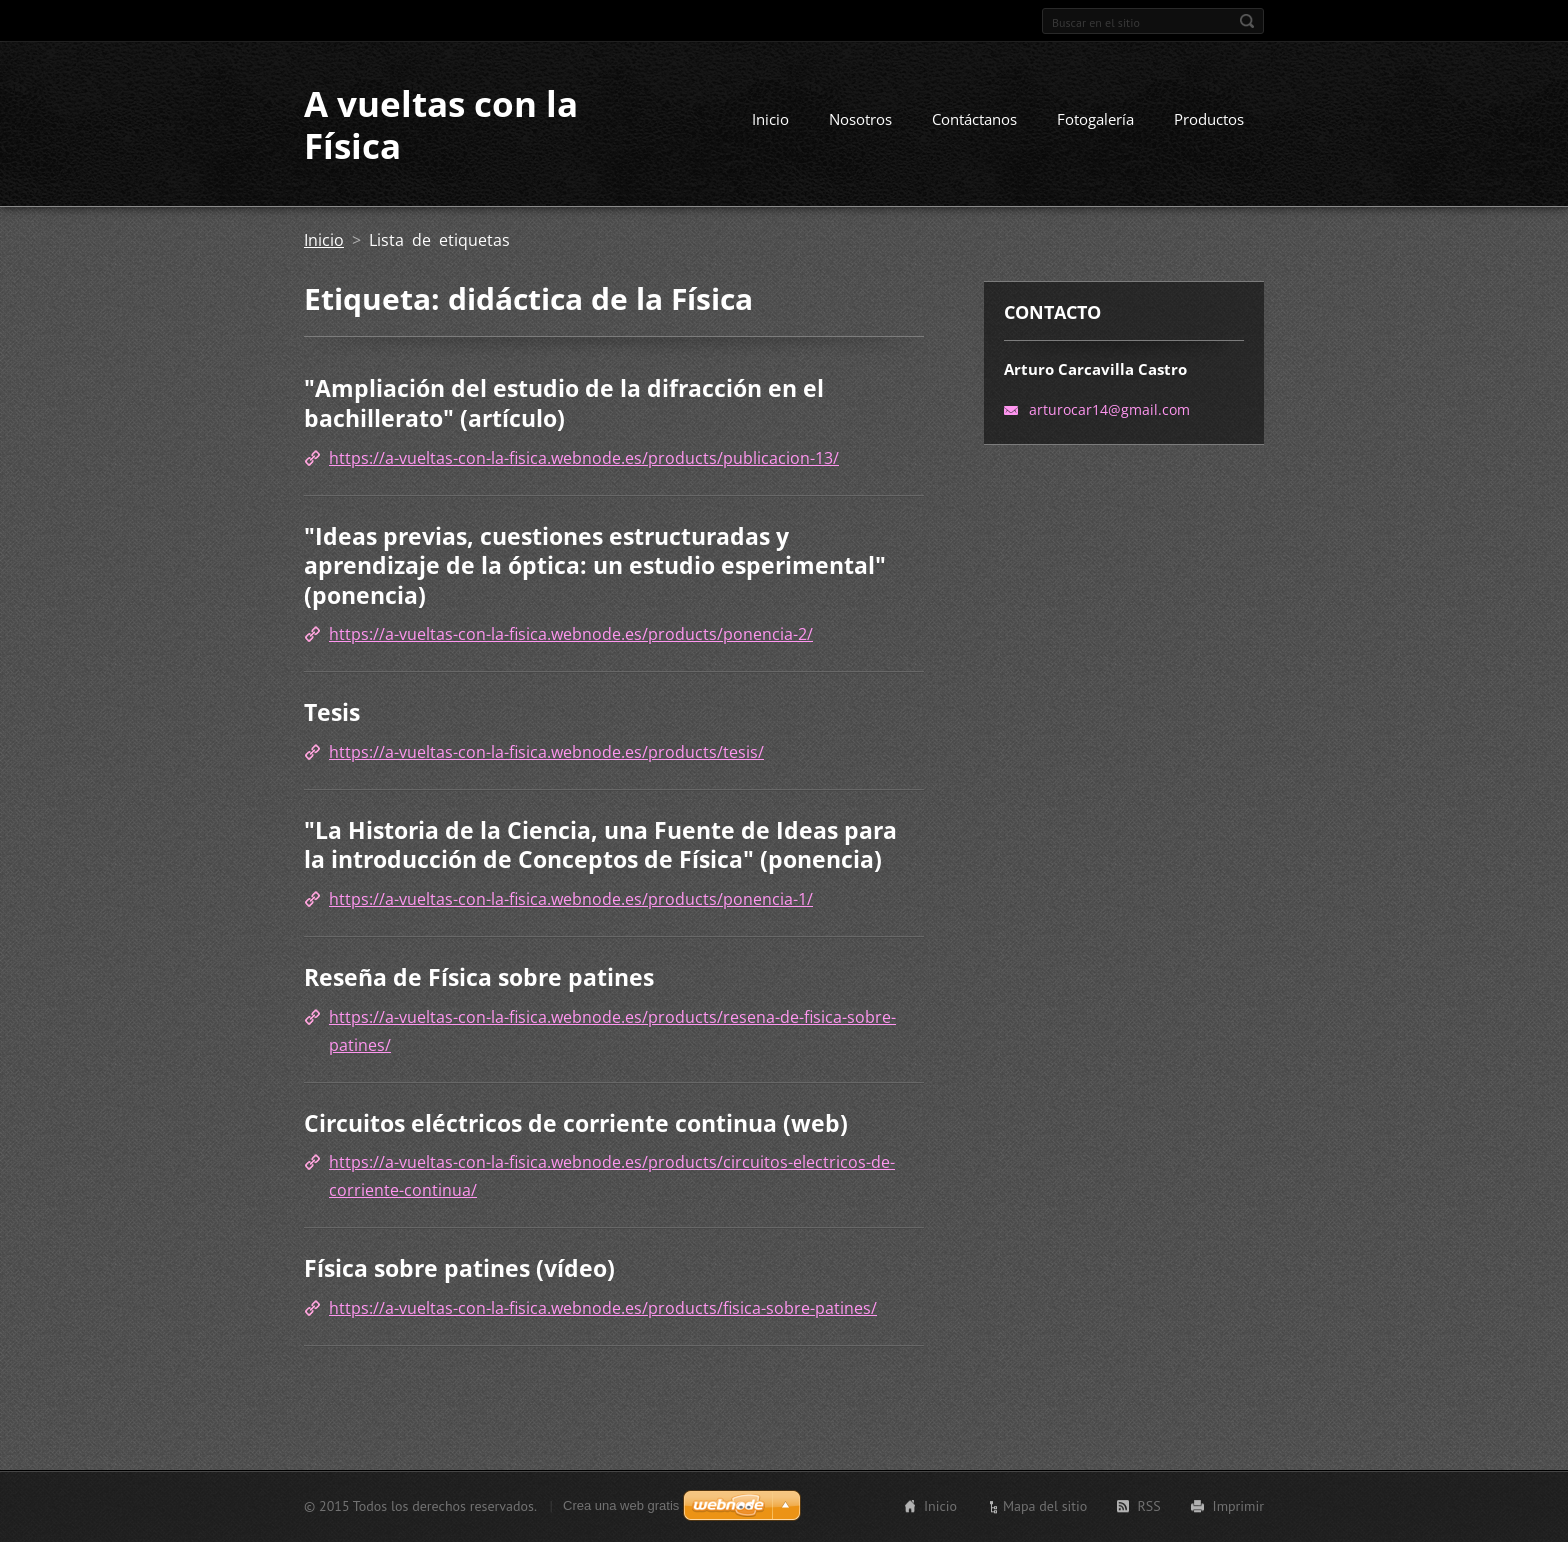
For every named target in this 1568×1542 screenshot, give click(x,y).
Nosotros (860, 119)
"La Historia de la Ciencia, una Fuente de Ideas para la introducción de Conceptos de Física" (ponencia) (600, 845)
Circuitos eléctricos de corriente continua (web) (576, 1123)
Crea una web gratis (621, 1505)
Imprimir (1238, 1506)
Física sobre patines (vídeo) (459, 1268)
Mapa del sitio (1045, 1506)
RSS (1148, 1506)
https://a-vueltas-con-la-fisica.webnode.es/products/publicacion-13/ (584, 458)
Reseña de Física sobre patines (479, 977)
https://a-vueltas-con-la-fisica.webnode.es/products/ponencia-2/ (571, 634)
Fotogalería (1095, 119)
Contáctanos (974, 119)
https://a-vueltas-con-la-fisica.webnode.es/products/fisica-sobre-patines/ (603, 1308)
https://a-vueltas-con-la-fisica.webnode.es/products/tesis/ (546, 752)
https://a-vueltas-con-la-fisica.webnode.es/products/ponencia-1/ (571, 899)
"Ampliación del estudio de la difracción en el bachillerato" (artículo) (564, 403)
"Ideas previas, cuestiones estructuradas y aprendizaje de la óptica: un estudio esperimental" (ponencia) (595, 565)
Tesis (332, 712)
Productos (1209, 119)
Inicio (770, 119)
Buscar (1247, 21)
